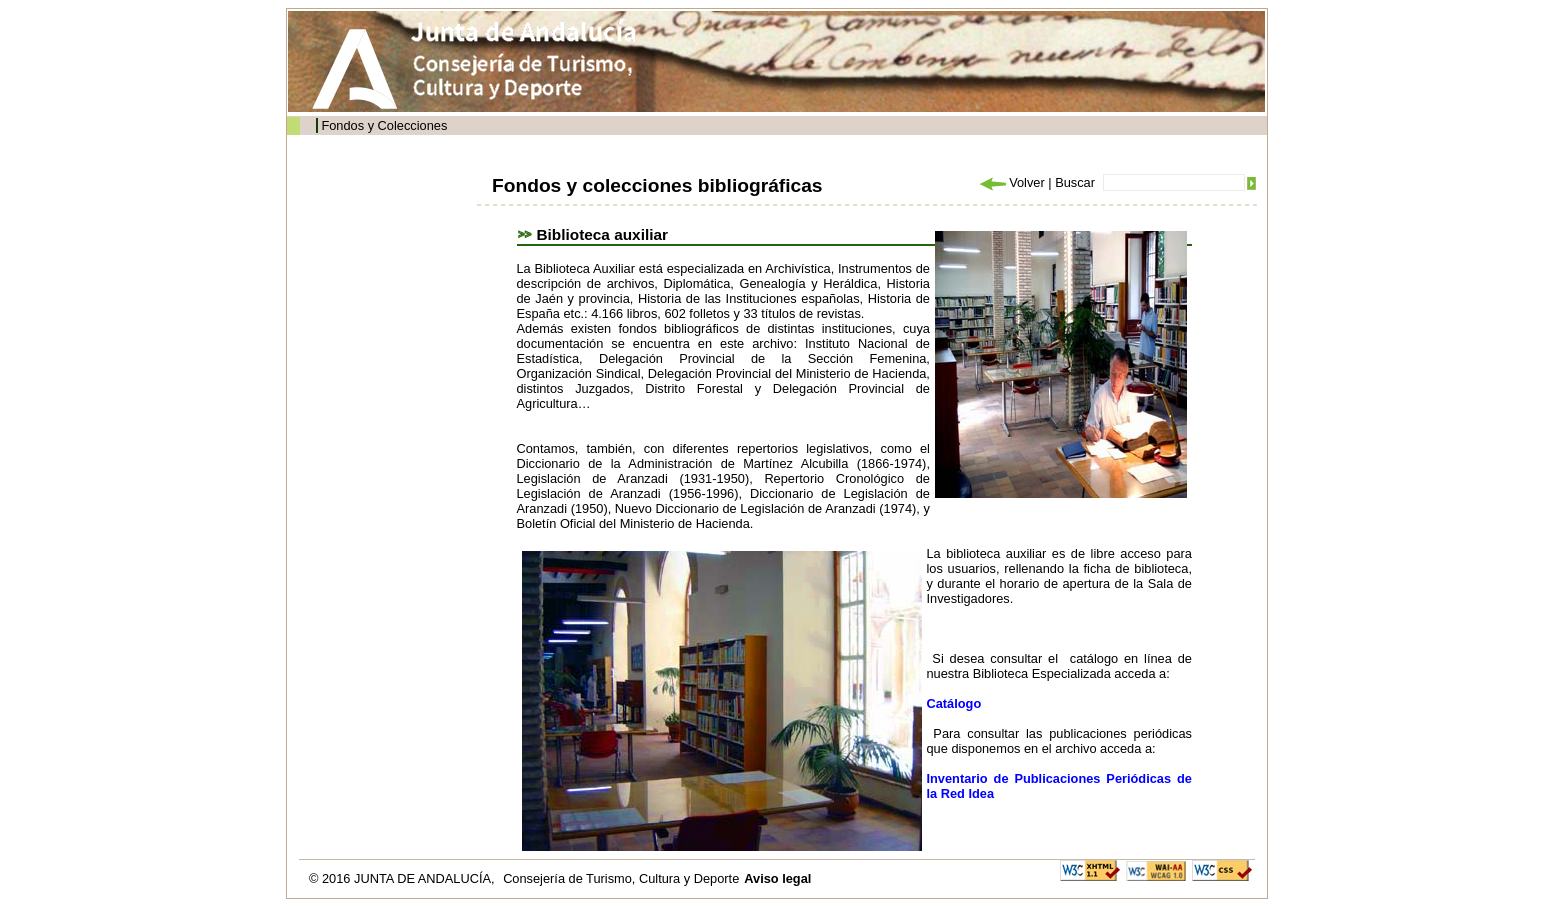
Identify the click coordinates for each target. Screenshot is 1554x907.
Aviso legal (777, 878)
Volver (1011, 182)
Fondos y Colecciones (384, 125)
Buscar (1075, 182)
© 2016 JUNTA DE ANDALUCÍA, (403, 878)
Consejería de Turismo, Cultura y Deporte (621, 878)
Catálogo (954, 703)
